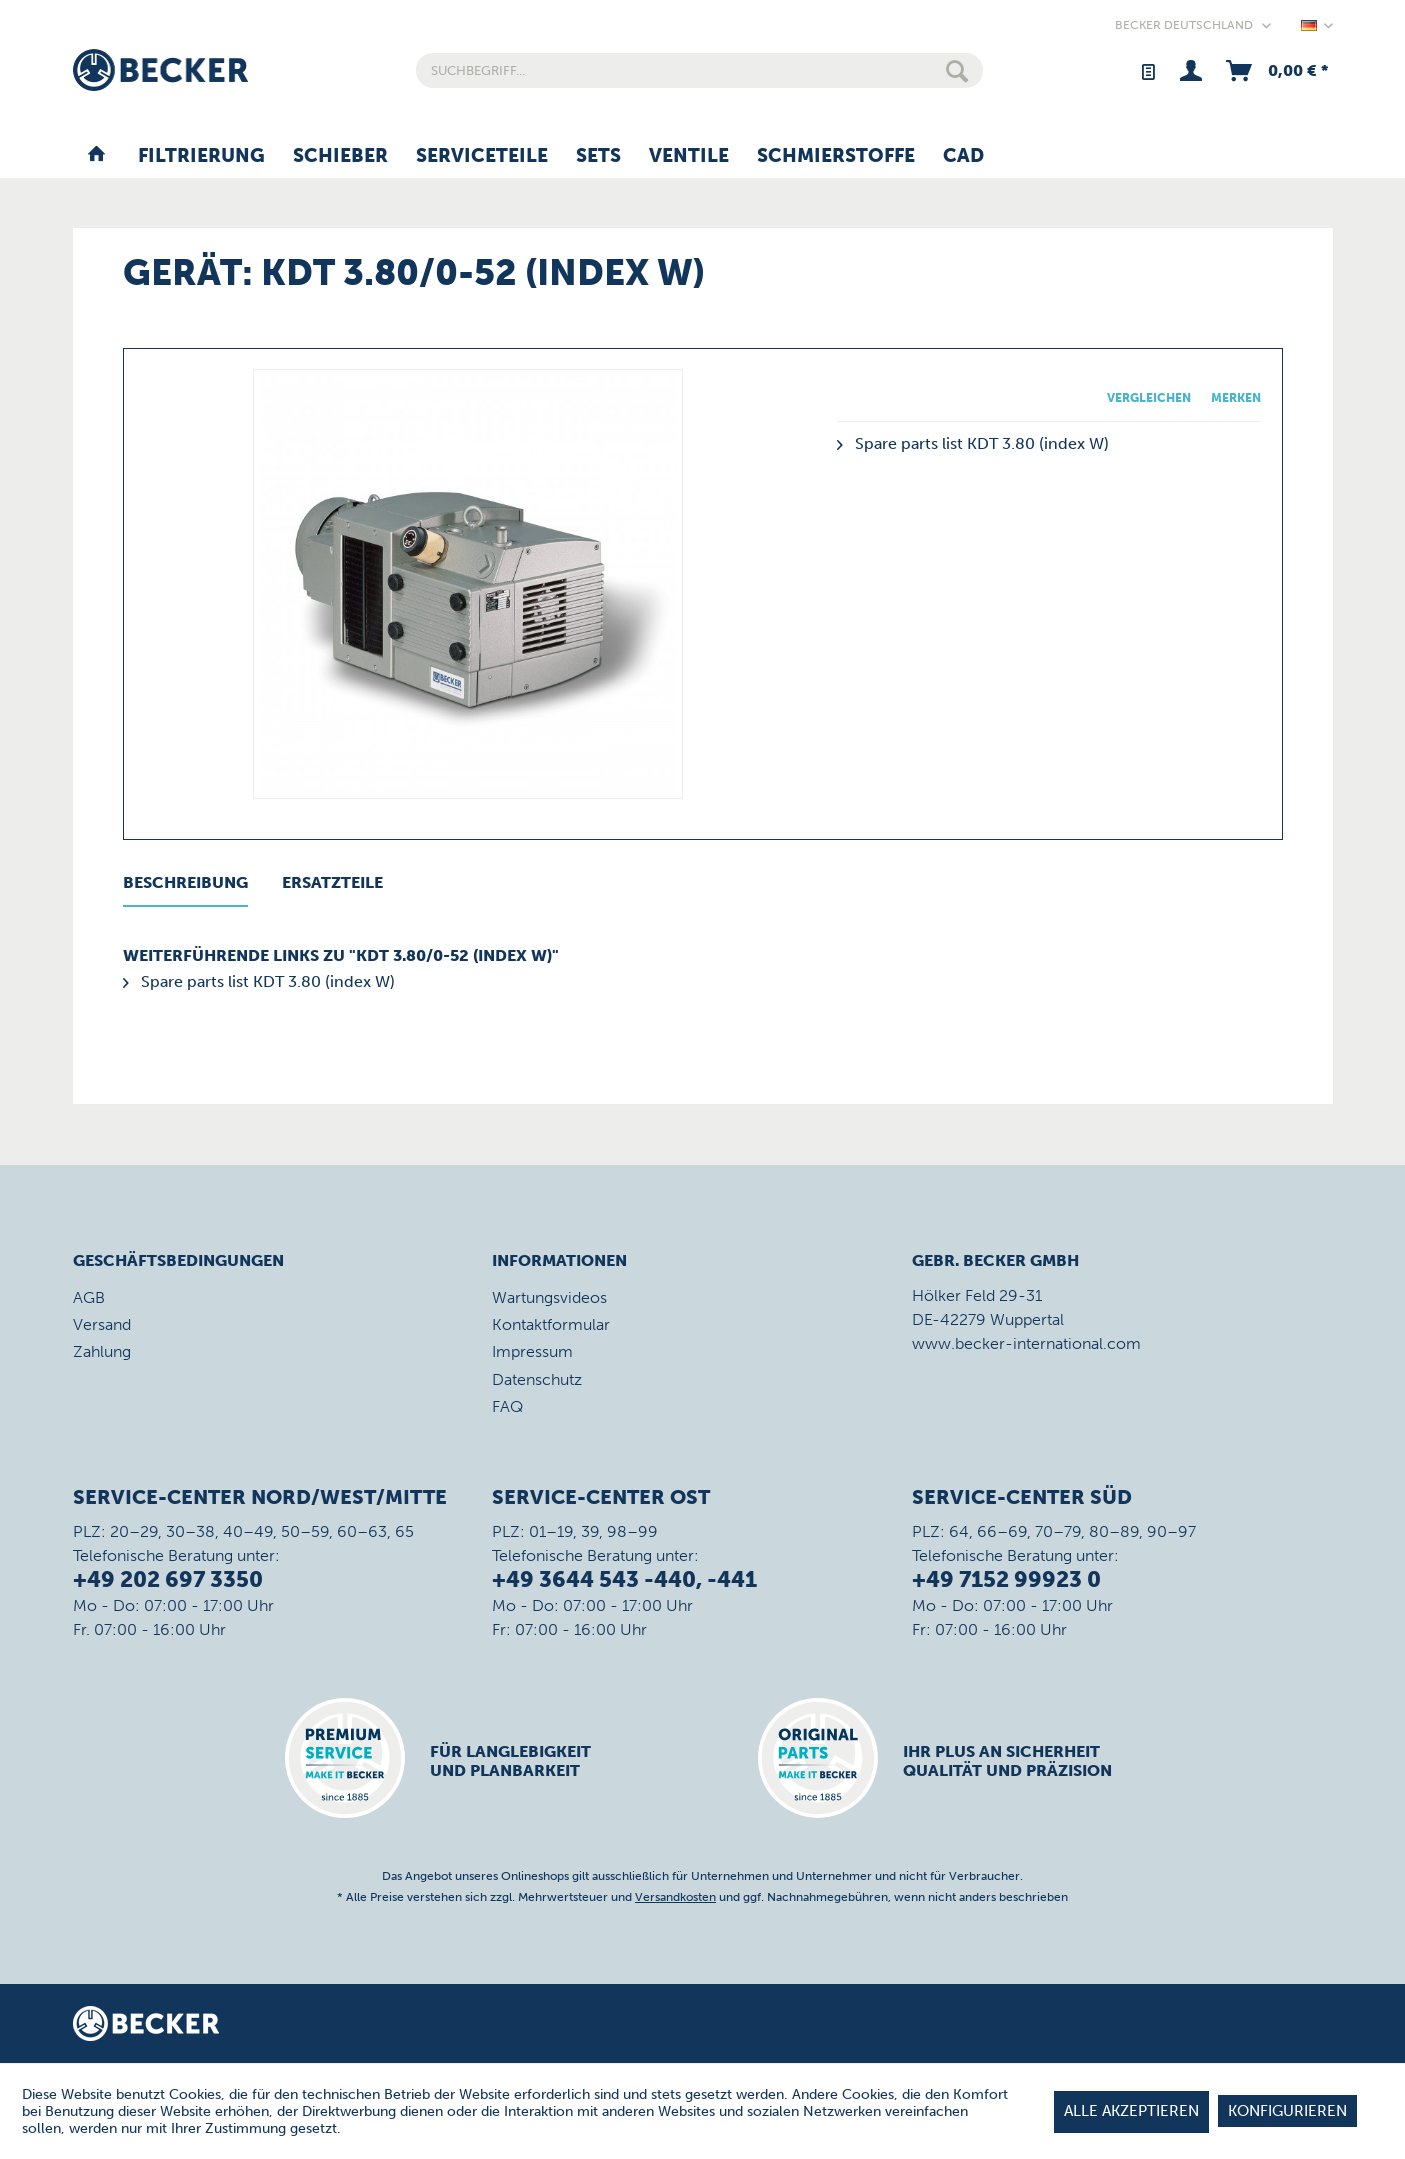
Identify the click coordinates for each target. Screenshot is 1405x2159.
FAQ (507, 1406)
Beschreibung (185, 882)
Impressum (532, 1351)
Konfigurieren (1287, 2111)
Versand (102, 1324)
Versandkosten (675, 1897)
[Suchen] (957, 70)
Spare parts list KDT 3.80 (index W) (973, 443)
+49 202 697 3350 (168, 1579)
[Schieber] (340, 157)
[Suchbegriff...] (699, 70)
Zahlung (102, 1351)
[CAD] (963, 157)
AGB (89, 1297)
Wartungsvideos (549, 1297)
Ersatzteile (332, 882)
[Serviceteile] (482, 157)
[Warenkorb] (1275, 70)
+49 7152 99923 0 (1006, 1579)
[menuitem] (699, 70)
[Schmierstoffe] (836, 157)
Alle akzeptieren (1131, 2111)
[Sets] (598, 157)
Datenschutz (537, 1379)
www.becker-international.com (1026, 1343)
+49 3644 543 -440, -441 (624, 1579)
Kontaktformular (551, 1324)
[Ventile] (689, 157)
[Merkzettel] (1147, 70)
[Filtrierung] (201, 157)
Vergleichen (1149, 398)
